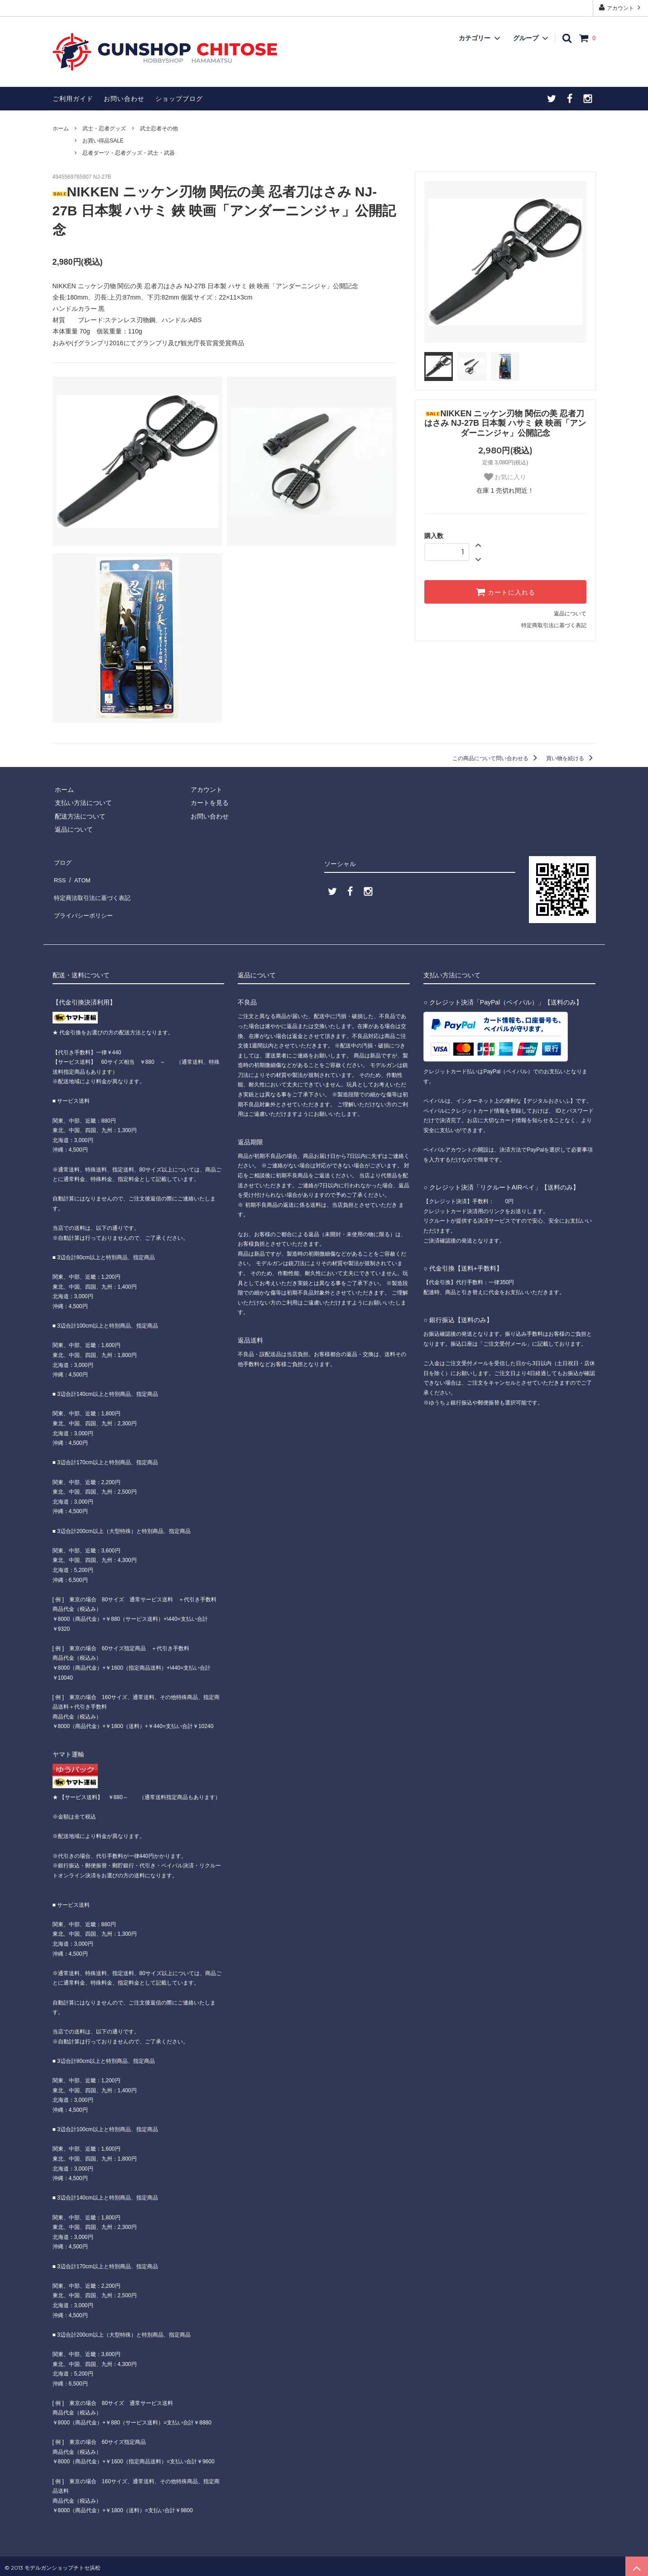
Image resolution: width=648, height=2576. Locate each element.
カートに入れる (505, 592)
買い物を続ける (570, 758)
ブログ (62, 860)
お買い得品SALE (103, 141)
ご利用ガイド (73, 98)
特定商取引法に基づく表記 (553, 625)
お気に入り (505, 476)
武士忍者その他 (159, 128)
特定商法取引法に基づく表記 (94, 887)
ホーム (61, 128)
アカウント (620, 7)
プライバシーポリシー (84, 901)
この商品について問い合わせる (496, 758)
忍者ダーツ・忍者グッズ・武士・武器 (128, 153)
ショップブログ (179, 98)
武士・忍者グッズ (104, 128)
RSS (59, 874)
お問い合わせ (124, 98)
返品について (570, 613)
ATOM (79, 874)
